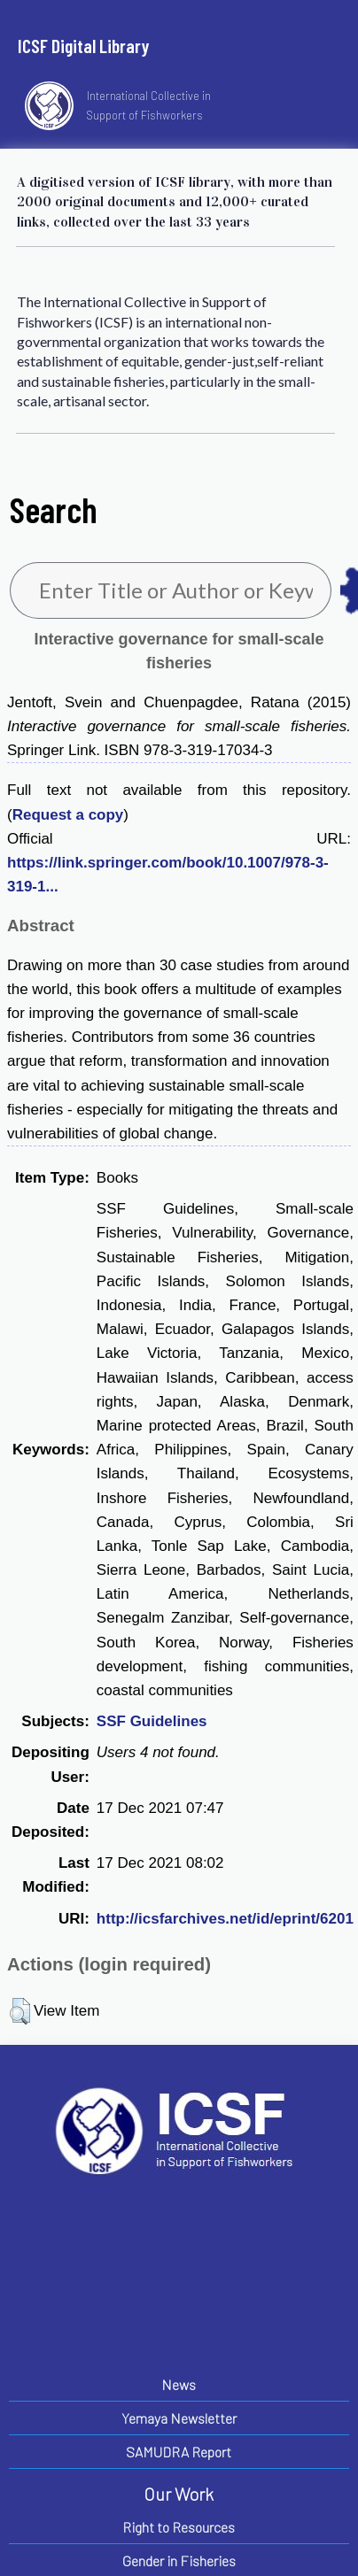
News (178, 2384)
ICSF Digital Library (83, 46)
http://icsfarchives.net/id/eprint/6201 (225, 1918)
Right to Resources (178, 2526)
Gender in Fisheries (179, 2560)
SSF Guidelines (152, 1721)
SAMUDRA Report (178, 2451)
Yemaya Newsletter (179, 2418)
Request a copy (68, 814)
